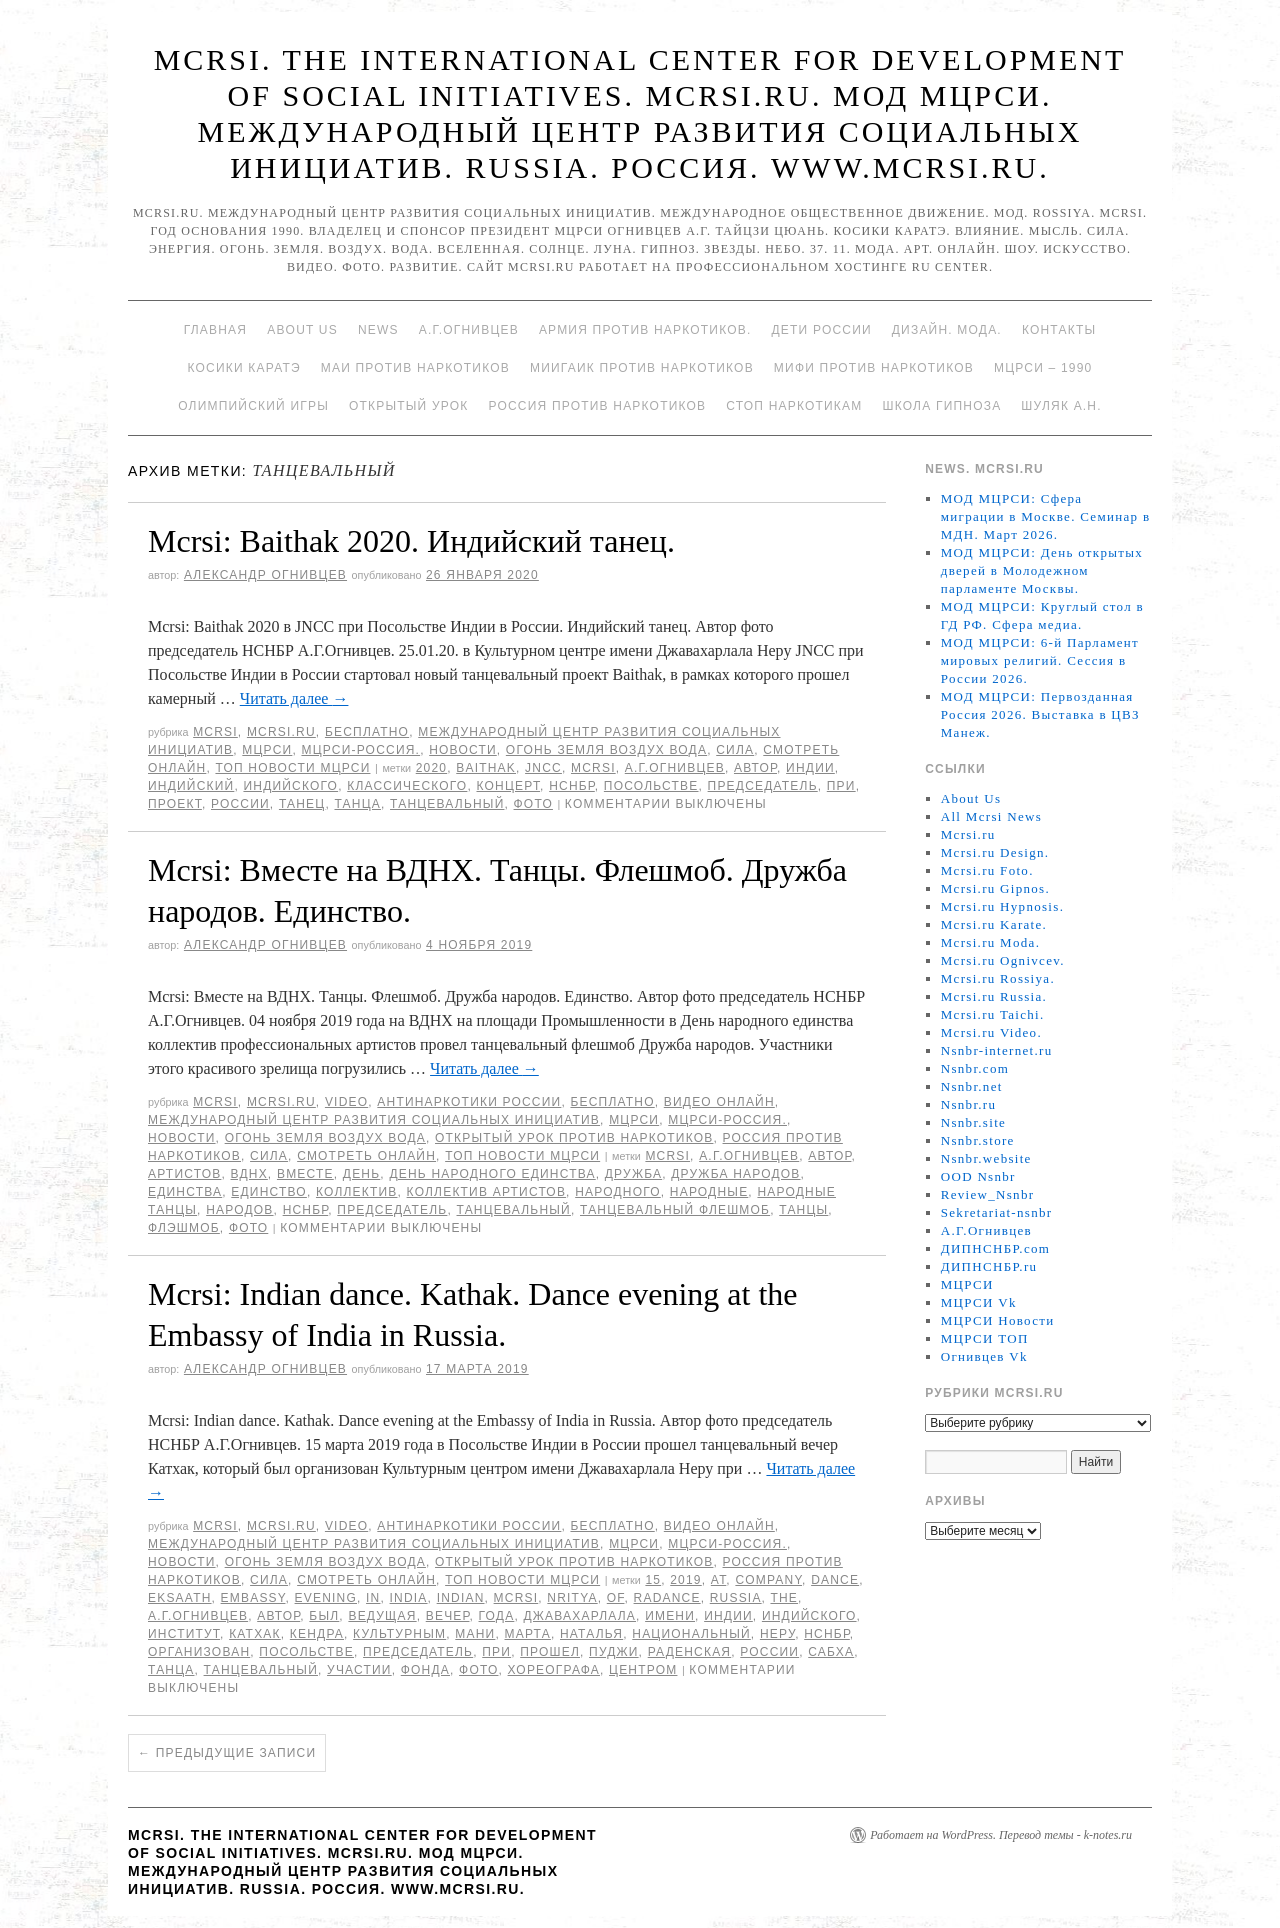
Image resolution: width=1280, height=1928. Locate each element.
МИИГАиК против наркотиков (642, 368)
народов (239, 1210)
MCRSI (215, 732)
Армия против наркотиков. (645, 330)
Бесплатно (367, 732)
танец (302, 804)
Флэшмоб (184, 1228)
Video (346, 1102)
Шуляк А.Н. (1061, 406)
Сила (735, 750)
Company (768, 1580)
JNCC (543, 768)
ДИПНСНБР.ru (989, 1266)
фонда (425, 1670)
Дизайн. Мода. (947, 330)
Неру (777, 1634)
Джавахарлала (579, 1616)
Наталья (591, 1634)
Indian (461, 1598)
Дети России (822, 330)
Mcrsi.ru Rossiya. (998, 978)
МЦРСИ (267, 750)
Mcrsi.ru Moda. (990, 942)
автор (755, 768)
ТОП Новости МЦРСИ (292, 768)
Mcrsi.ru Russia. (994, 996)
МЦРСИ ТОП (985, 1338)
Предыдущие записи (227, 1753)
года (497, 1616)
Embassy (253, 1598)
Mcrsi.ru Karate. (994, 924)
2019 (686, 1580)
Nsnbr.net (972, 1086)
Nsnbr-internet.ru (997, 1050)
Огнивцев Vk (984, 1356)
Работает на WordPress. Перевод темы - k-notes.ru (1001, 1835)
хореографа (554, 1670)
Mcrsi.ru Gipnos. (995, 888)
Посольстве (651, 786)
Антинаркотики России (469, 1102)
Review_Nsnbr (988, 1194)
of (616, 1598)
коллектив (357, 1192)
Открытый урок (408, 406)
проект (175, 804)
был (324, 1616)
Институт (184, 1634)
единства (185, 1192)
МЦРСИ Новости (998, 1320)
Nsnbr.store (978, 1140)
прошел (550, 1652)
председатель (763, 786)
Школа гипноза (941, 406)
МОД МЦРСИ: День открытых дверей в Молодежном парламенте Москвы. (1042, 570)
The (784, 1598)
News (378, 330)
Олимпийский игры (253, 406)
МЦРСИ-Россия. (360, 750)
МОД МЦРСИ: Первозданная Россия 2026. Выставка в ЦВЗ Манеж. (1040, 714)
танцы (803, 1210)
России (240, 804)
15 (653, 1580)
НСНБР (572, 786)
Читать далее (294, 698)
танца (357, 804)
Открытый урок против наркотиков (574, 1138)
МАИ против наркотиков (415, 368)
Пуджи (614, 1652)
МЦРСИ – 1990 (1043, 368)
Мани (475, 1634)
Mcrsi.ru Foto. (987, 870)
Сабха (831, 1652)
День (361, 1174)
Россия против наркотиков (597, 406)
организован (199, 1652)
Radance (667, 1598)
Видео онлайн (719, 1102)
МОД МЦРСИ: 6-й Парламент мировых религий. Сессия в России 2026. (1040, 660)
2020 (432, 768)
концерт (508, 786)
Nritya (572, 1598)
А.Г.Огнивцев (469, 330)
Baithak (486, 768)
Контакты (1059, 330)
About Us (302, 330)
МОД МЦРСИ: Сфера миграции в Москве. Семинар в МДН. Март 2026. (1046, 516)
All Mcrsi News (991, 816)
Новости (463, 750)
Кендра (317, 1634)
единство (269, 1192)
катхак (255, 1634)
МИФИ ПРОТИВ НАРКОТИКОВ (874, 368)
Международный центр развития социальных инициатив (374, 1120)
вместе (305, 1174)
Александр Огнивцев (265, 575)
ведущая (382, 1616)
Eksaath (180, 1598)
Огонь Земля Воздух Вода (606, 750)
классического (407, 786)
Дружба (633, 1174)
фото (533, 804)
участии (359, 1670)
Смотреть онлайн (366, 1156)
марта (528, 1634)
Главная (215, 330)
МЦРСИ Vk (979, 1302)
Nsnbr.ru (969, 1104)
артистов (184, 1174)
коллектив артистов (487, 1192)
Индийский (191, 786)
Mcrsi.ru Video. (991, 1032)
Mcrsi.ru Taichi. (993, 1014)
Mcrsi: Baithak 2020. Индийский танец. (411, 541)
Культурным (399, 1634)
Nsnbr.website (986, 1158)
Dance (835, 1580)
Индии (810, 768)
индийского (290, 786)
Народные (709, 1192)
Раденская (690, 1652)
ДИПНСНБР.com (995, 1248)
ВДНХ (249, 1174)
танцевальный (447, 804)
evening (326, 1598)
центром (643, 1670)
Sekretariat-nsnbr (997, 1212)
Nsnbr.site (973, 1122)
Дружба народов (735, 1174)
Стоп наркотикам (794, 406)
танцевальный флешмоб (675, 1210)
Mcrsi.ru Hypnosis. (1002, 906)
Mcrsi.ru (281, 732)
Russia (736, 1598)
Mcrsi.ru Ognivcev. (1003, 960)
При (841, 786)
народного (618, 1192)
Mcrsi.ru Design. (995, 852)
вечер (448, 1616)
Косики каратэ (244, 368)
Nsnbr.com (975, 1068)
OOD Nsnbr (978, 1176)
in (373, 1598)
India (409, 1598)
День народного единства (492, 1174)
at (719, 1580)
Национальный (691, 1634)
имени (670, 1616)
